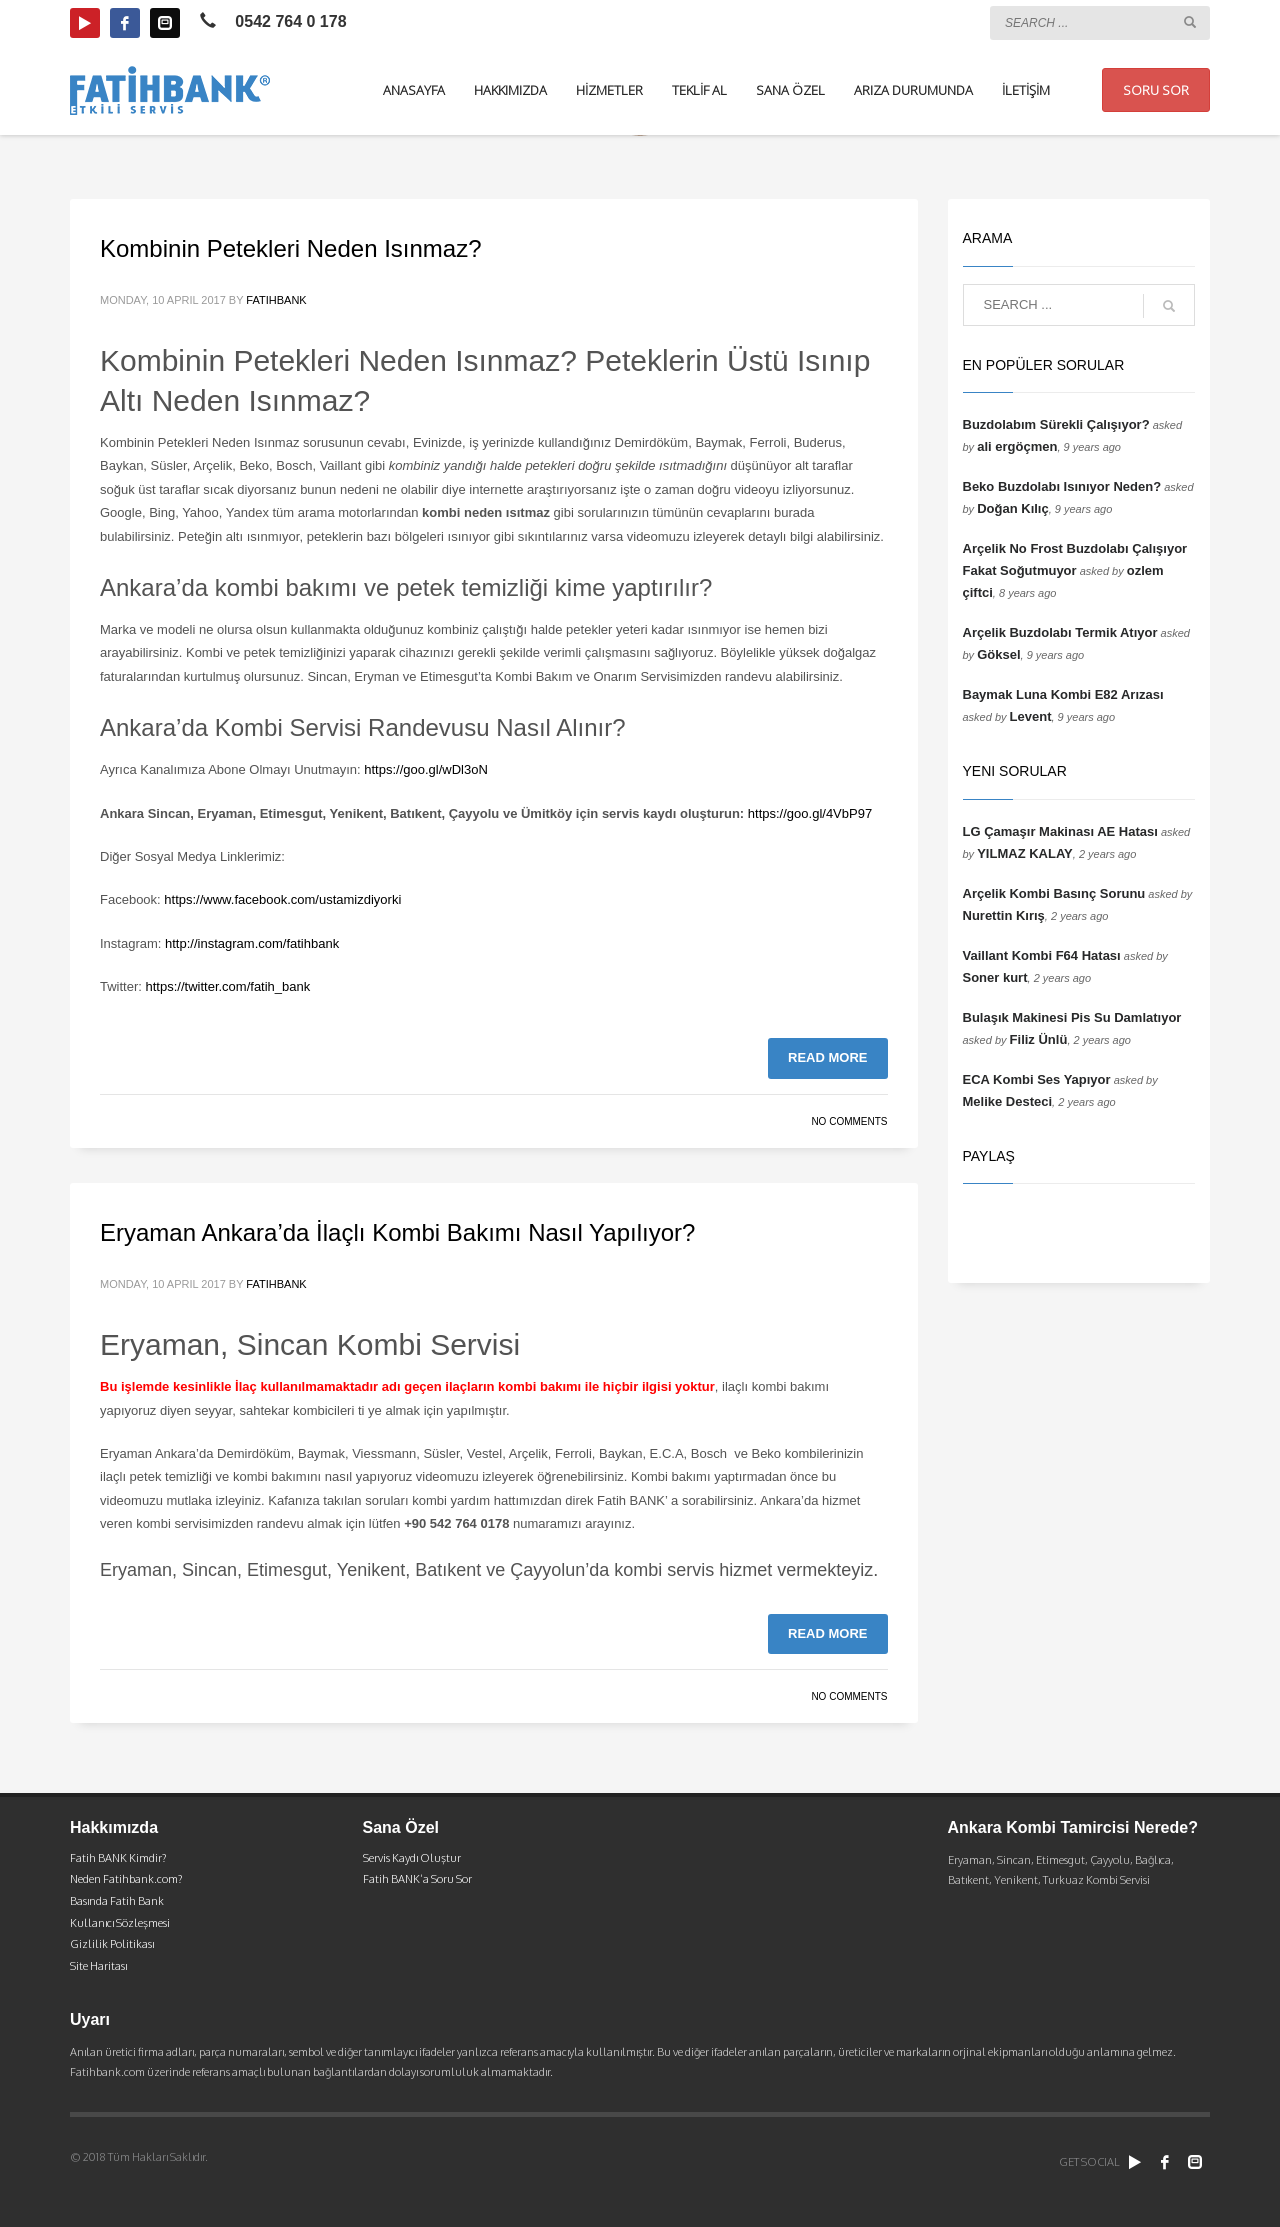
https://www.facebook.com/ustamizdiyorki (282, 899)
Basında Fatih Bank (117, 1901)
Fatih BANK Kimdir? (118, 1858)
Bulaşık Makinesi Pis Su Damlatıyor (1072, 1017)
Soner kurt (995, 977)
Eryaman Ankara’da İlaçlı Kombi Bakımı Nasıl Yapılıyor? (397, 1232)
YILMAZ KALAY (1025, 853)
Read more (827, 1057)
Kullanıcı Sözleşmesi (120, 1923)
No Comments (849, 1121)
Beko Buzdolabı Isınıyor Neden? (1062, 486)
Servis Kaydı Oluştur (412, 1858)
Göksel (998, 654)
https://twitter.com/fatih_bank (228, 986)
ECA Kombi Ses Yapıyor (1037, 1079)
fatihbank (276, 300)
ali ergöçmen (1017, 446)
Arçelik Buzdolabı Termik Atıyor (1060, 632)
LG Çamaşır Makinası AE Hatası (1060, 831)
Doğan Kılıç (1013, 508)
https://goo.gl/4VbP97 (810, 813)
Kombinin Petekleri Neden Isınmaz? (291, 248)
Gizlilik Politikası (112, 1944)
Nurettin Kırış (1004, 915)
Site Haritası (98, 1966)
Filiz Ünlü (1039, 1039)
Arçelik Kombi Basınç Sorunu (1054, 893)
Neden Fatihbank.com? (126, 1879)
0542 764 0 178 (290, 21)
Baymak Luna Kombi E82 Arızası (1063, 694)
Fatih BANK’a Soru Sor (417, 1879)
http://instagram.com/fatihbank (252, 943)
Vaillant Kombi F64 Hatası (1042, 955)
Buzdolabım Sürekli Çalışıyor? (1056, 424)
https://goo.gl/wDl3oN (424, 769)
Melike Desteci (1008, 1101)
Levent (1031, 716)
